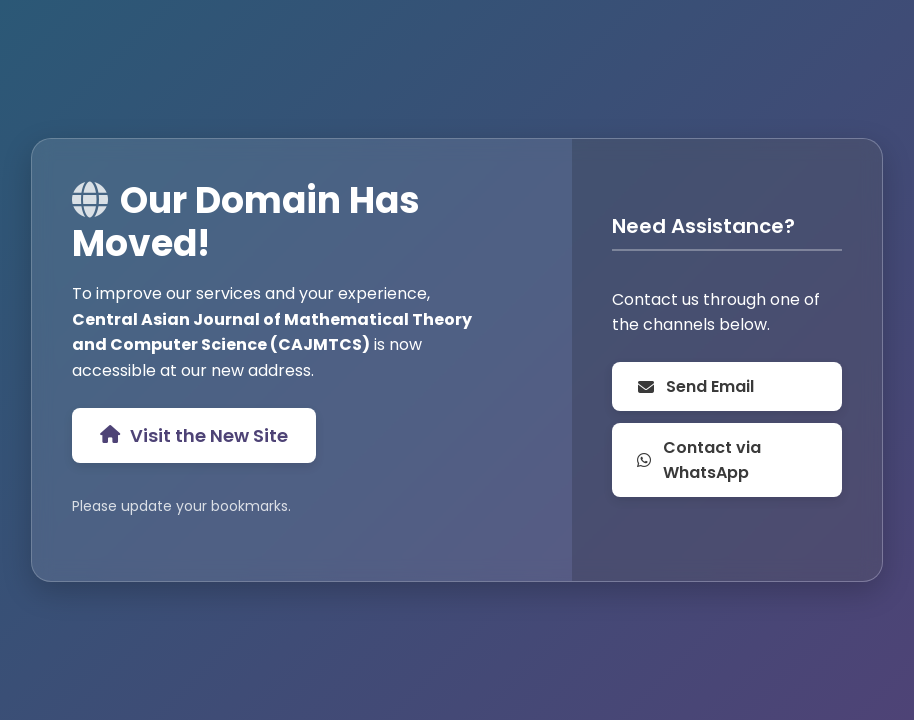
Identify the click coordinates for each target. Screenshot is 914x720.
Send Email (695, 386)
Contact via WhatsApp (698, 460)
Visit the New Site (194, 435)
